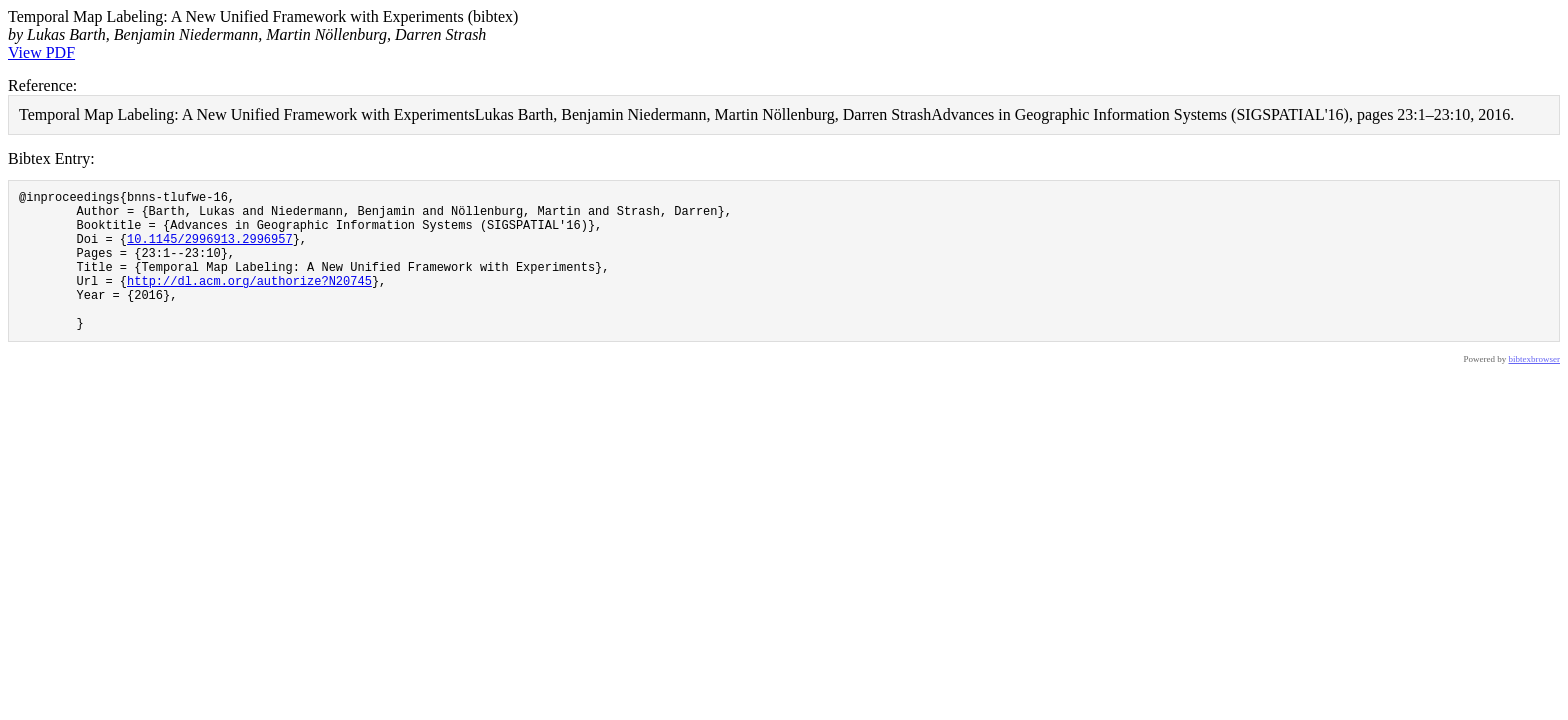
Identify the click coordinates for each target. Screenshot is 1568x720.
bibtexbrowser (1535, 389)
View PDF (41, 52)
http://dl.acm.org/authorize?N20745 (249, 301)
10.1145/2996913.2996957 (210, 250)
